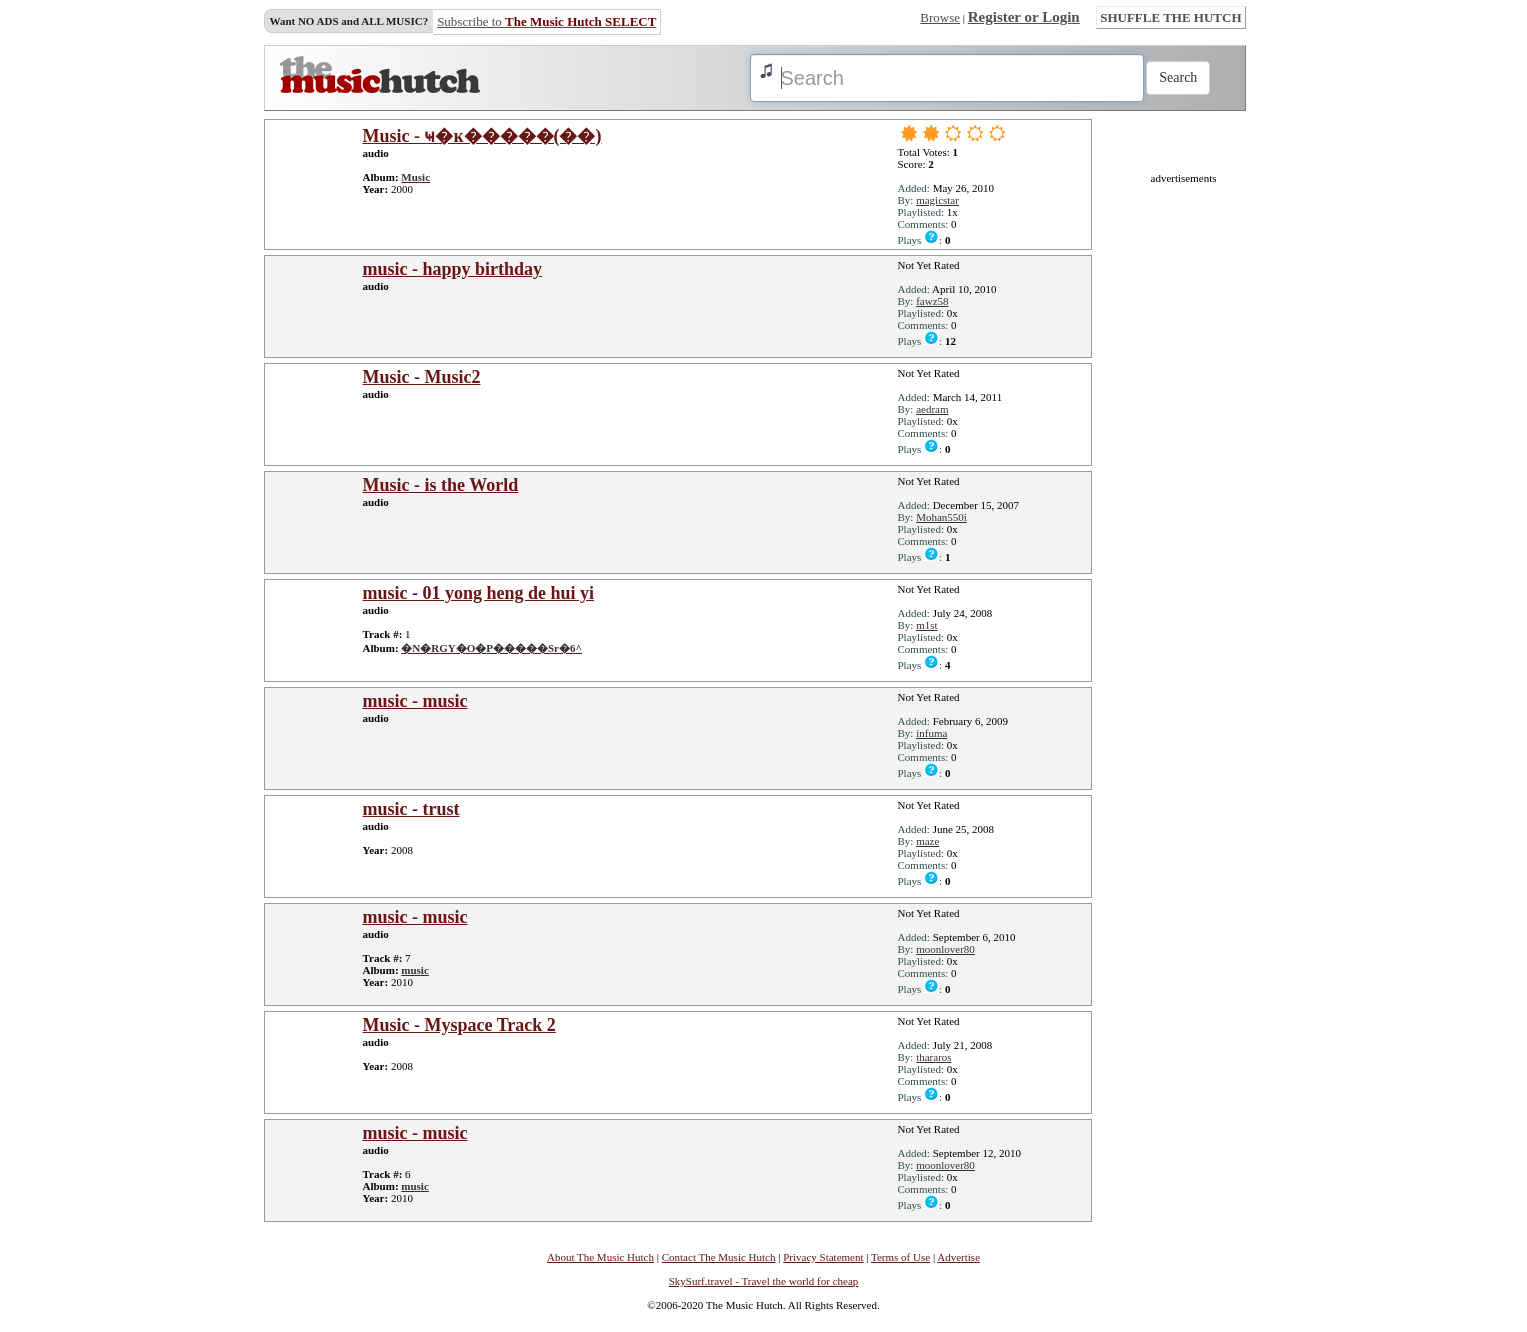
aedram (932, 409)
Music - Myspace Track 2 (459, 1025)
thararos (933, 1057)
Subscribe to (546, 21)
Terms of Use (900, 1257)
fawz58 (932, 301)
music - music (415, 701)
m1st (926, 625)
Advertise (958, 1257)
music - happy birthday (453, 269)
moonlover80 (945, 949)
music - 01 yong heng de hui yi (479, 593)
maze (927, 841)
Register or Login (1024, 17)
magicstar (937, 200)
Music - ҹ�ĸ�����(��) (482, 136)
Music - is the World (441, 485)
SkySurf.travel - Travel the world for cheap (764, 1281)
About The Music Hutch (600, 1257)
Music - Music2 (422, 377)
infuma (931, 733)
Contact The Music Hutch (719, 1257)
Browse (940, 17)
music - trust (411, 809)
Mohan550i (941, 517)
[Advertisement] (1184, 484)
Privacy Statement (823, 1257)
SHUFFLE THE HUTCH (1170, 17)
